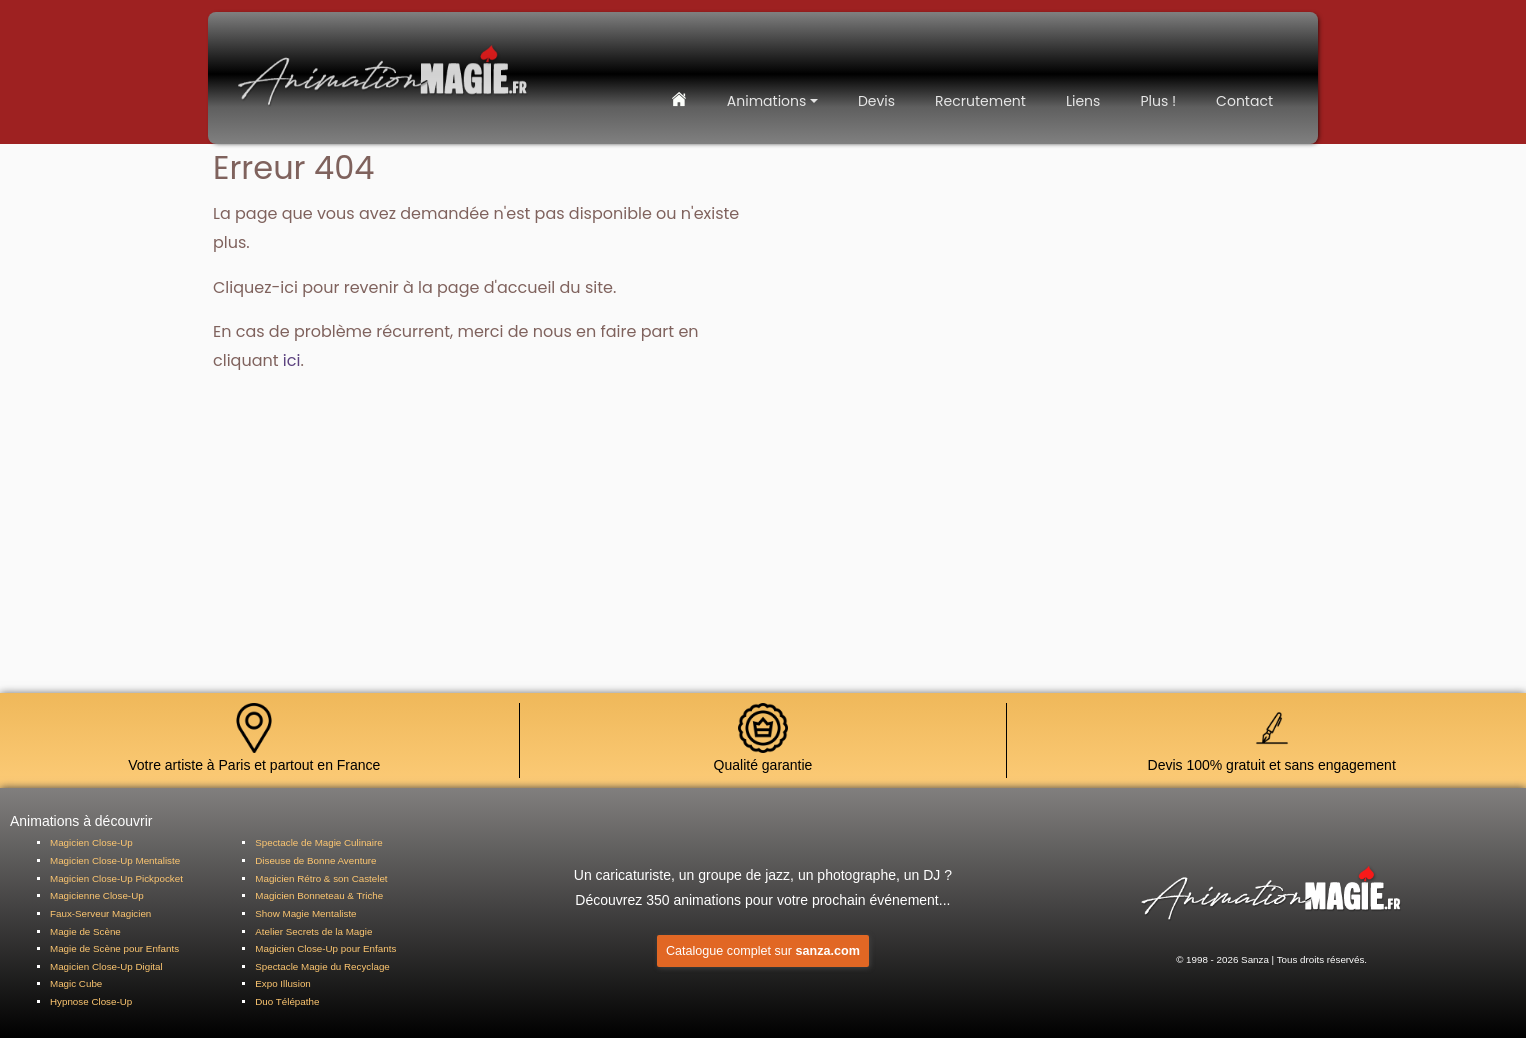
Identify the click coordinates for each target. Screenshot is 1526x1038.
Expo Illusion (283, 983)
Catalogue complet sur (763, 951)
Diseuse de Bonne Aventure (315, 860)
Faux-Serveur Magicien (100, 913)
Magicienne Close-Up (97, 895)
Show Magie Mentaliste (305, 913)
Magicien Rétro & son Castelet (321, 878)
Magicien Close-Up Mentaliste (115, 860)
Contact (1244, 101)
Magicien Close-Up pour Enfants (325, 948)
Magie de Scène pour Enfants (114, 948)
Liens (1083, 101)
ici (289, 287)
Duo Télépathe (287, 1001)
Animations (767, 101)
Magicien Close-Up (91, 842)
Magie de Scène (85, 931)
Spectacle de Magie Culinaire (318, 842)
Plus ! (1158, 101)
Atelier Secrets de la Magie (313, 931)
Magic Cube (76, 983)
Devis (876, 101)
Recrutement (980, 101)
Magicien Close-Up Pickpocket (116, 878)
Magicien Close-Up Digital (106, 966)
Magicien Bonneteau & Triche (319, 895)
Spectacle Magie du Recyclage (322, 966)
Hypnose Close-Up (91, 1001)
